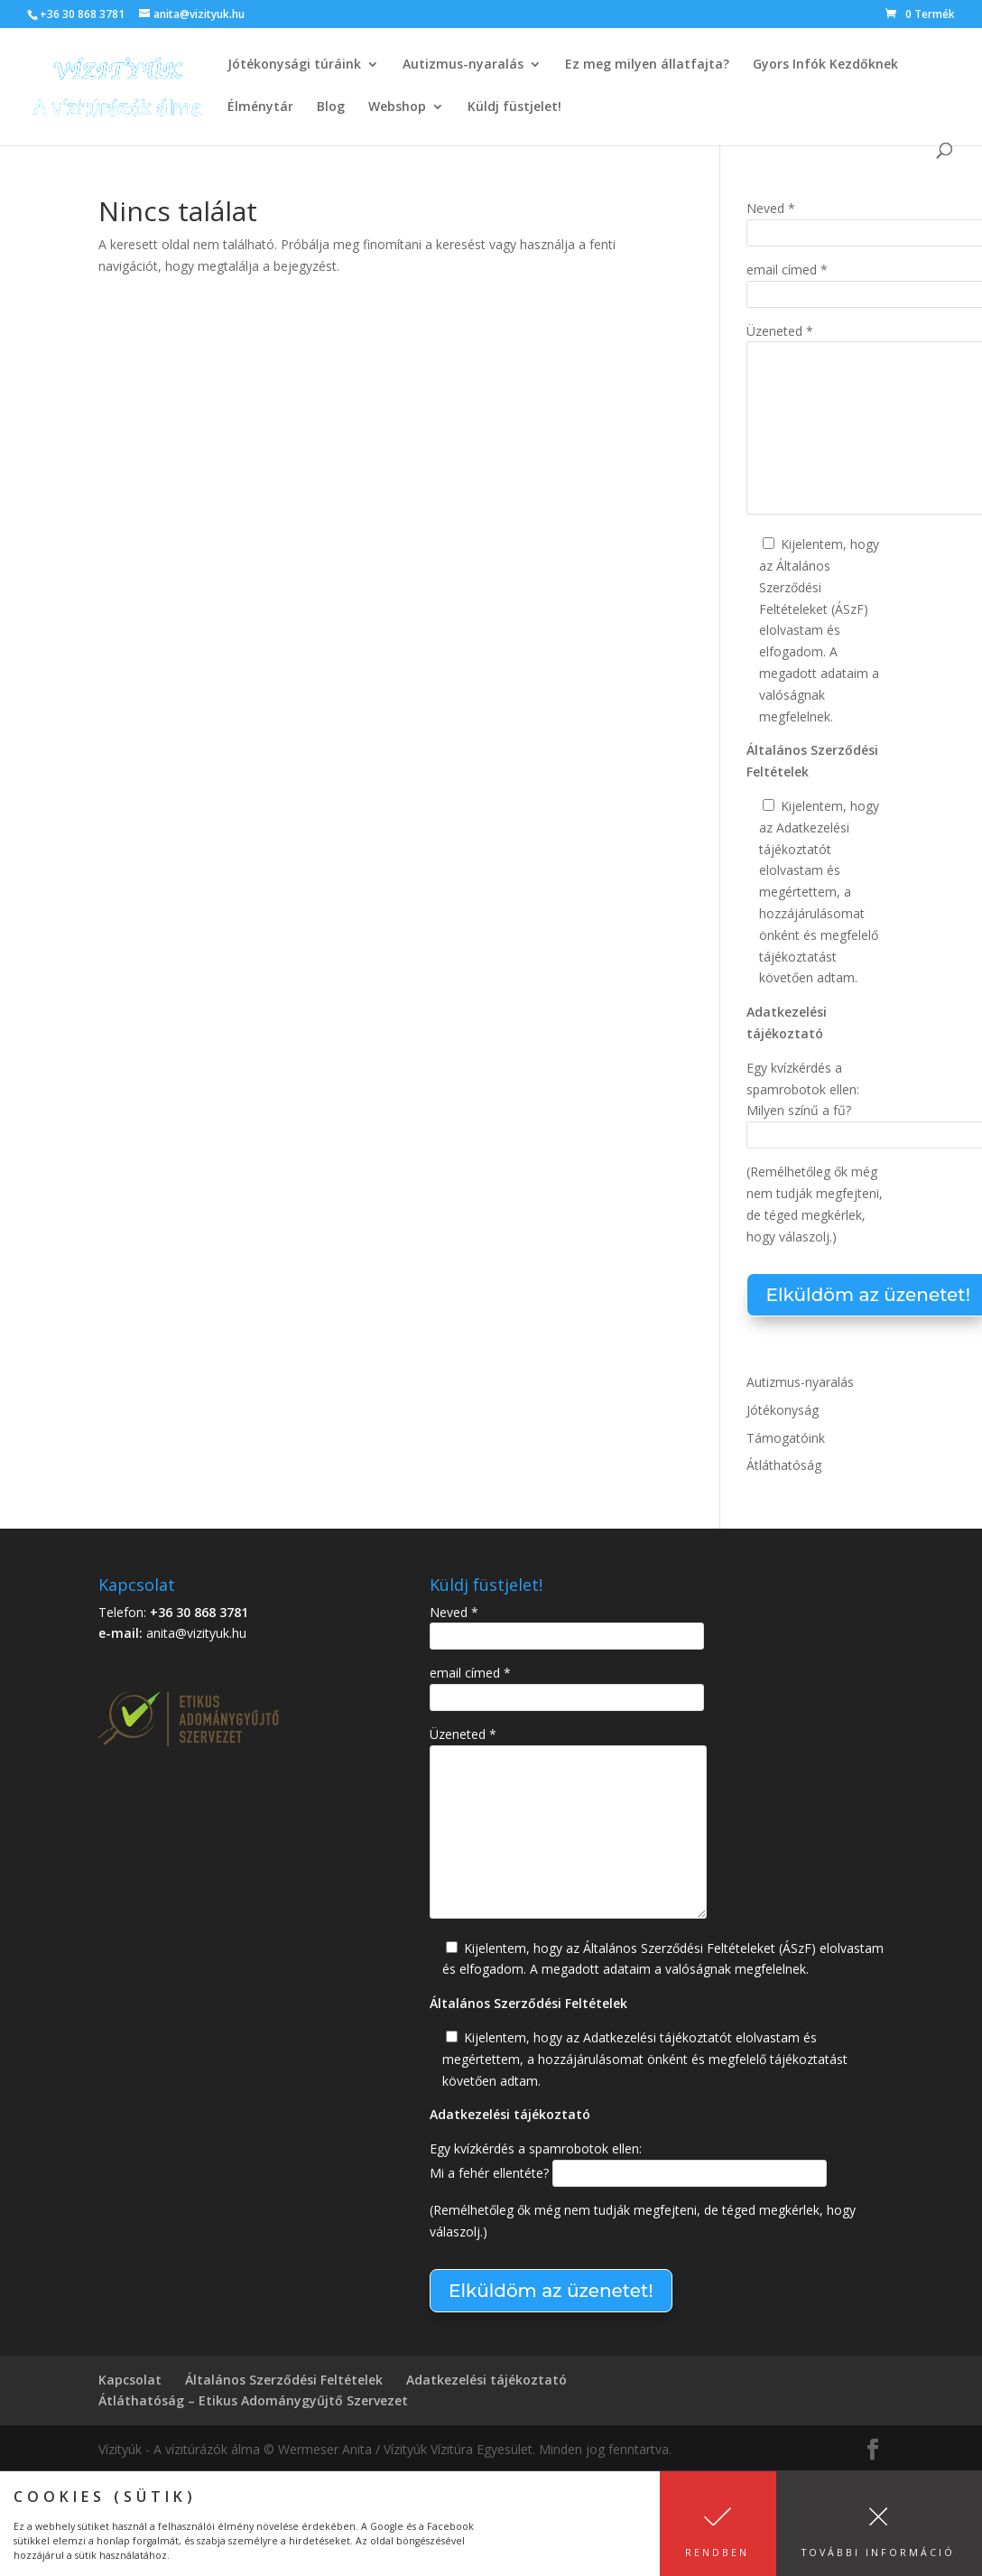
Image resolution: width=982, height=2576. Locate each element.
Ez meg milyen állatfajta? (647, 65)
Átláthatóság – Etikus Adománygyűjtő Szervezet (253, 2400)
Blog (331, 107)
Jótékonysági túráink (294, 65)
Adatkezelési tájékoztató (486, 2379)
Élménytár (260, 107)
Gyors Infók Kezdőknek (825, 65)
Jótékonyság (782, 1409)
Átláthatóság (783, 1465)
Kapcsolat (130, 2379)
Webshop (397, 107)
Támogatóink (785, 1437)
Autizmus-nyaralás (463, 65)
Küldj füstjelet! (514, 107)
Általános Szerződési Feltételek (284, 2379)
